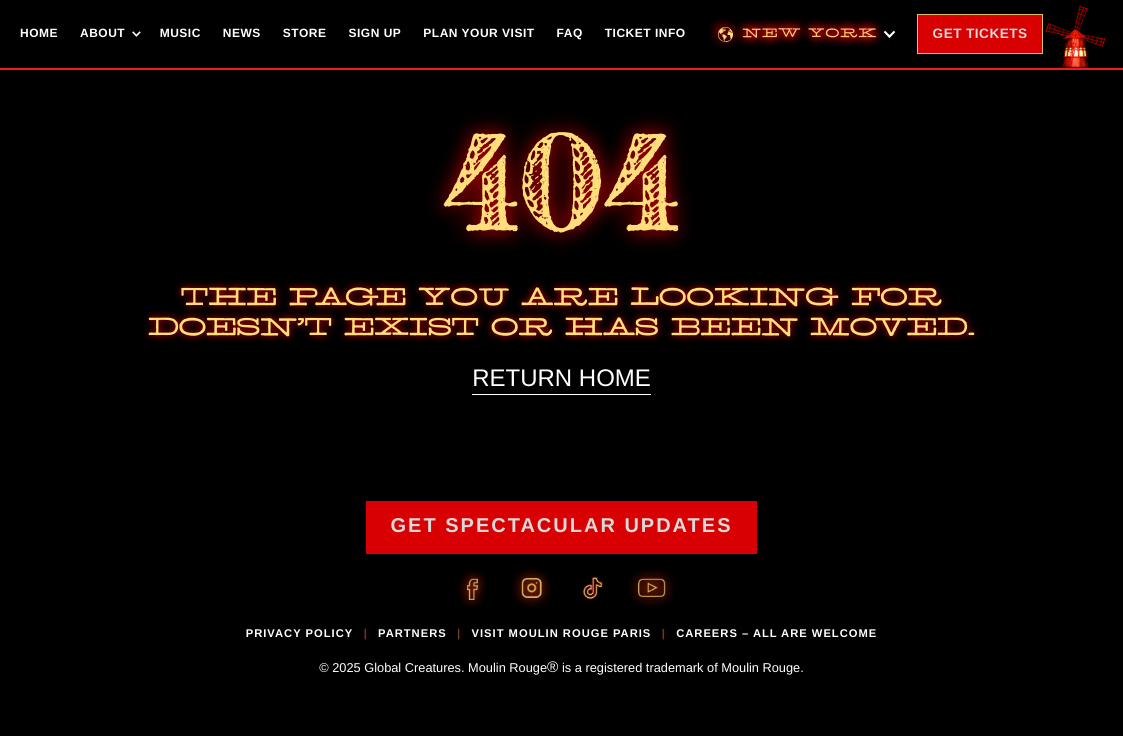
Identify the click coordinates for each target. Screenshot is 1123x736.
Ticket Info (645, 33)
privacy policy (299, 634)
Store (305, 33)
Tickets (988, 40)
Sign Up (374, 33)
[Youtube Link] (652, 589)
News (242, 33)
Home (39, 33)
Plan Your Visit (478, 33)
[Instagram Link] (532, 589)
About (102, 33)
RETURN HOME (561, 378)
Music (180, 33)
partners (412, 634)
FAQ (570, 33)
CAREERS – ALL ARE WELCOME (776, 634)
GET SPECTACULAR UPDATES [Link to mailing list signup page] (562, 526)
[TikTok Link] (592, 589)
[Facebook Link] (472, 589)
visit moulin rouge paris (562, 634)
